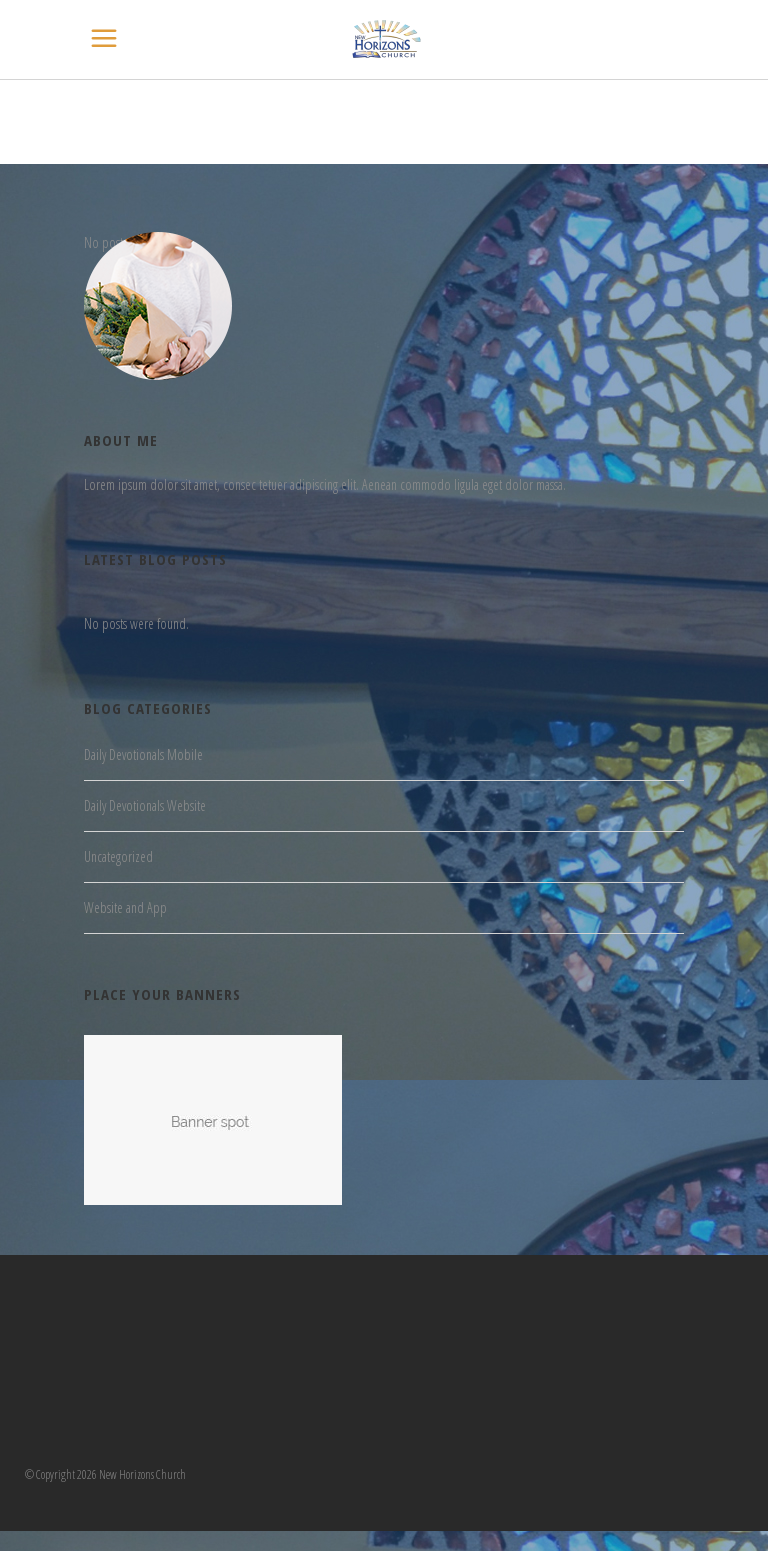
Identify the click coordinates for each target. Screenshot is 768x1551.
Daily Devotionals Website (145, 805)
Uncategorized (118, 856)
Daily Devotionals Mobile (143, 754)
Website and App (125, 907)
